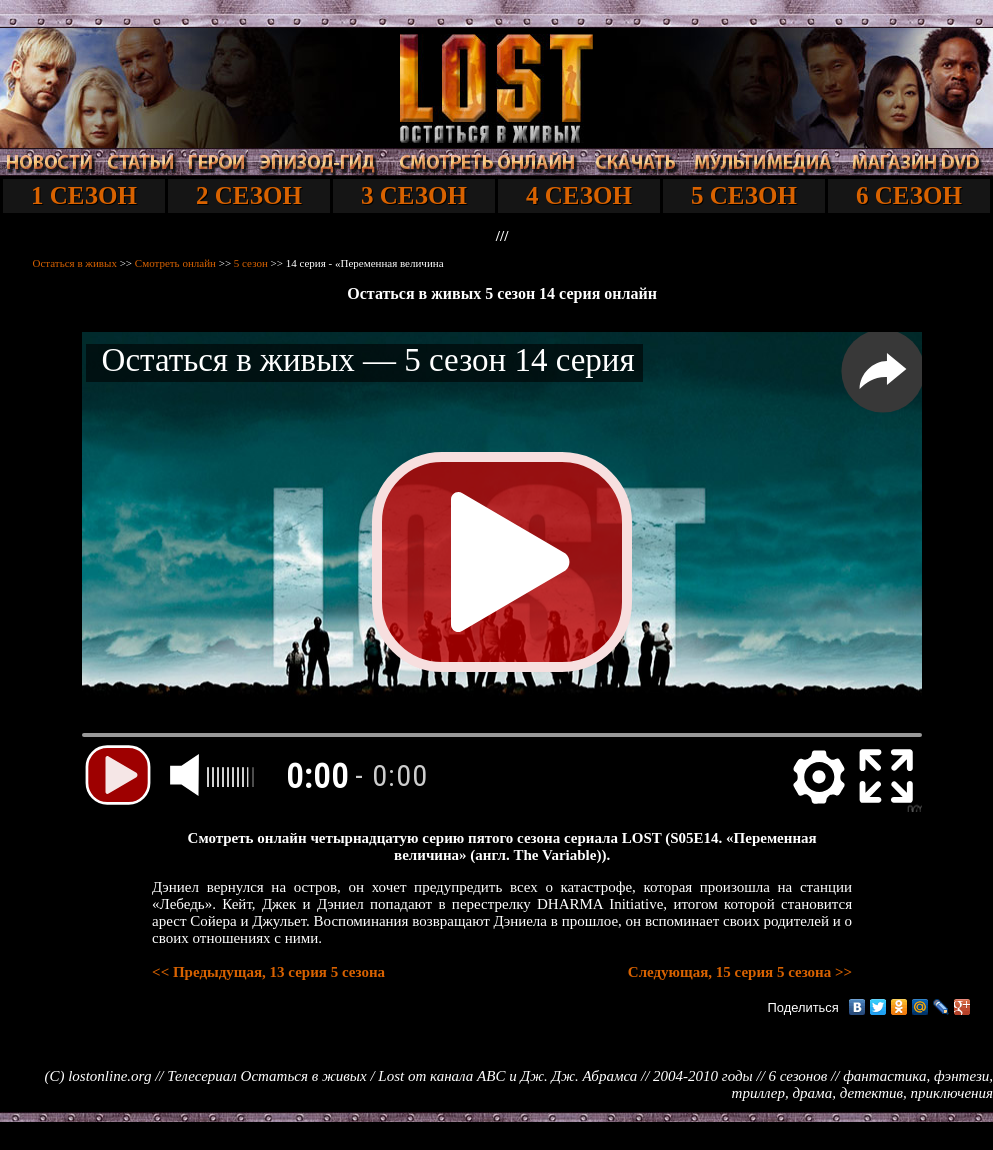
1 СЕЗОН (84, 195)
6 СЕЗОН (909, 195)
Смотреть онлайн (175, 263)
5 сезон (251, 263)
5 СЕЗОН (744, 195)
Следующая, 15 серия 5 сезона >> (740, 972)
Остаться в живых (75, 263)
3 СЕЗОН (414, 195)
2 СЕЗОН (249, 195)
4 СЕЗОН (579, 195)
